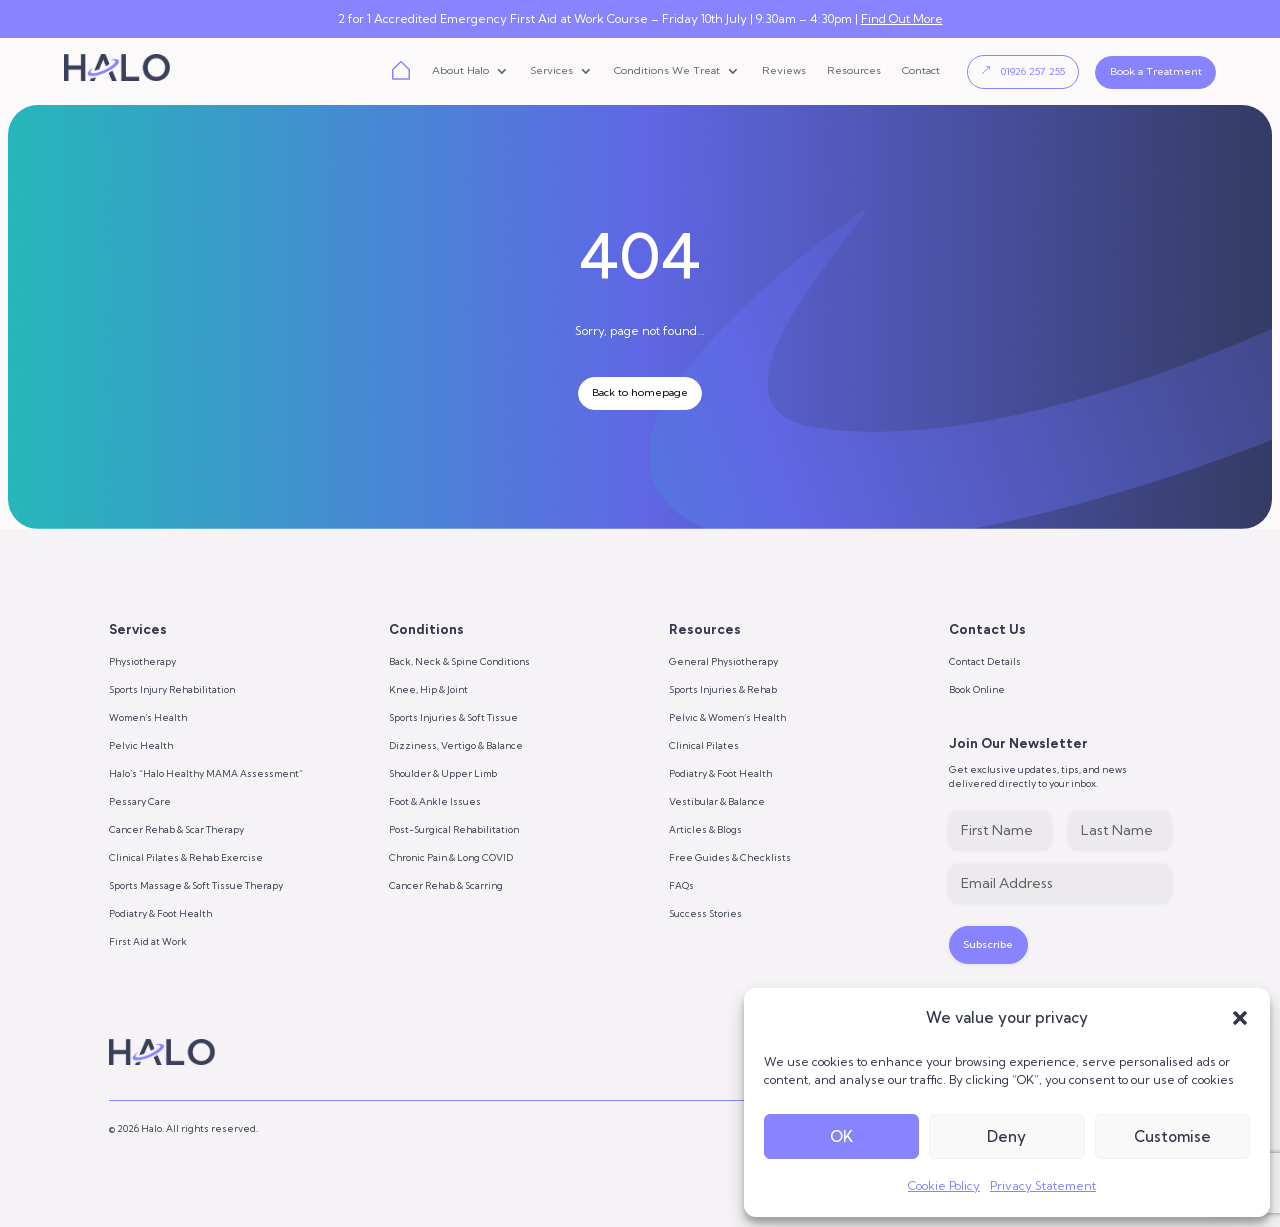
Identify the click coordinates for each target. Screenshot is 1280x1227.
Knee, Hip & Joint (428, 689)
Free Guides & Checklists (730, 857)
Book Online (977, 689)
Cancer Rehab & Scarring (446, 885)
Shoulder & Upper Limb (443, 773)
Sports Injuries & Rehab (723, 689)
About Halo (460, 71)
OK (841, 1136)
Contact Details (985, 661)
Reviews (784, 71)
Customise (1172, 1136)
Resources (854, 71)
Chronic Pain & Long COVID (451, 857)
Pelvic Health (141, 745)
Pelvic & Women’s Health (727, 717)
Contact (921, 71)
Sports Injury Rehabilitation (172, 689)
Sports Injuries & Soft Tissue (453, 717)
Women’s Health (148, 717)
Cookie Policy (944, 1185)
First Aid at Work (148, 941)
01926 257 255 (1033, 71)
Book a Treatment (1156, 71)
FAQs (681, 885)
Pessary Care (140, 801)
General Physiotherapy (723, 661)
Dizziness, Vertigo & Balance (456, 745)
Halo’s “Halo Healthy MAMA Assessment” (206, 773)
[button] (1240, 1018)
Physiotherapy (142, 661)
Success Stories (705, 913)
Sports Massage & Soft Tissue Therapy (196, 885)
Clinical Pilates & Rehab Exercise (186, 857)
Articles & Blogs (705, 829)
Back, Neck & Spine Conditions (459, 661)
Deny (1006, 1136)
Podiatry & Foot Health (160, 913)
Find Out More (902, 18)
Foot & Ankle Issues (435, 801)
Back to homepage (640, 392)
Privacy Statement (1043, 1185)
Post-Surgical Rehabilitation (454, 829)
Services (551, 71)
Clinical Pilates (704, 745)
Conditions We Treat (667, 71)
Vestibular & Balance (717, 801)
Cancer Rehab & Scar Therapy (176, 829)
